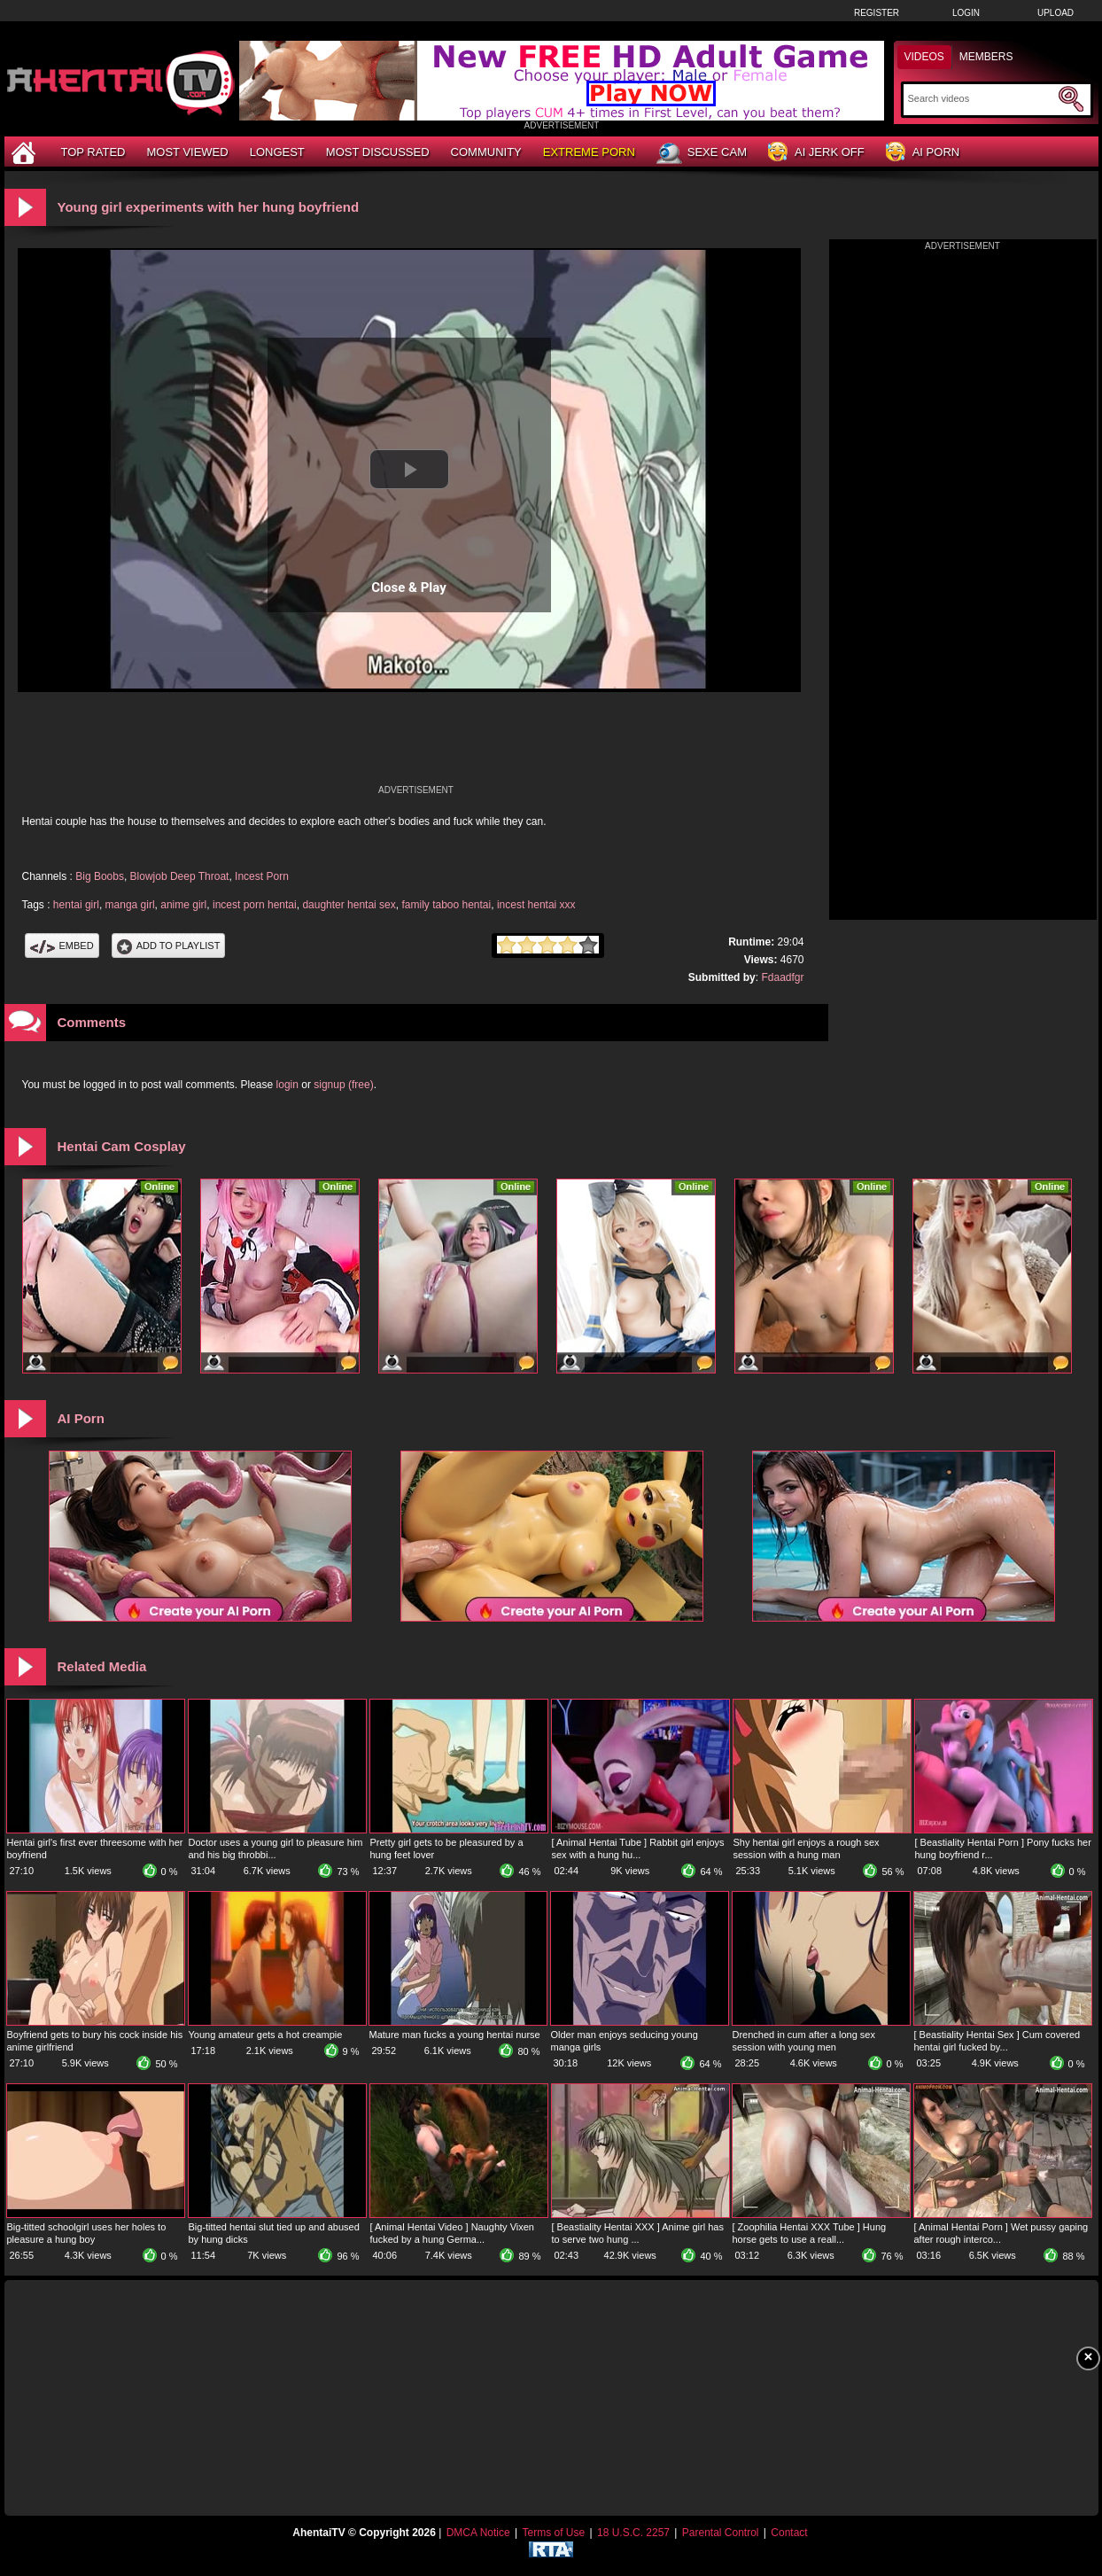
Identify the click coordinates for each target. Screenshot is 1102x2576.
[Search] (981, 98)
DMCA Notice (478, 2532)
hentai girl (76, 905)
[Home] (25, 152)
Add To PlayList (169, 945)
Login (966, 13)
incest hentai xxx (536, 905)
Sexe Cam (701, 153)
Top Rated (93, 152)
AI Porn (922, 153)
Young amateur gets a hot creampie (266, 2034)
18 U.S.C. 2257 (633, 2532)
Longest (277, 152)
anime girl (183, 905)
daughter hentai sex (348, 905)
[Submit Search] (1071, 99)
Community (486, 152)
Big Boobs (99, 876)
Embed (62, 945)
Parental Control (720, 2532)
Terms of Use (553, 2532)
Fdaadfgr (782, 977)
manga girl (130, 905)
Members (986, 57)
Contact (789, 2532)
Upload (1055, 13)
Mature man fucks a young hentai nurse (454, 2034)
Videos (924, 57)
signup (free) (343, 1084)
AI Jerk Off (816, 153)
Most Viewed (187, 152)
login (287, 1084)
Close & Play (408, 587)
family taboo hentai (446, 905)
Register (876, 13)
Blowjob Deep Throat (179, 876)
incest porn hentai (255, 905)
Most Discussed (378, 152)
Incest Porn (262, 876)
